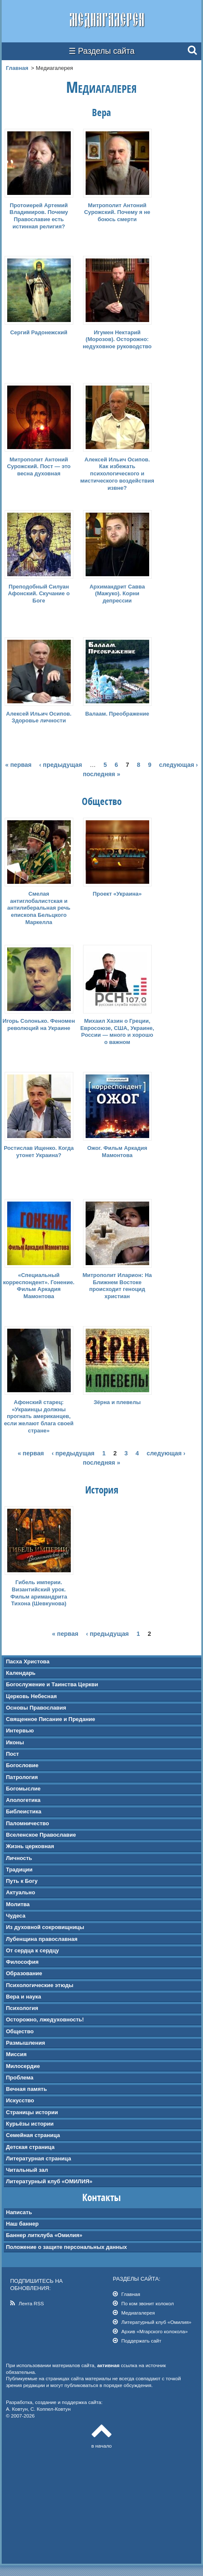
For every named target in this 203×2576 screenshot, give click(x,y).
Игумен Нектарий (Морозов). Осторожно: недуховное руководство (117, 339)
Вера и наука (23, 1996)
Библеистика (24, 1811)
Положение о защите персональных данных (66, 2247)
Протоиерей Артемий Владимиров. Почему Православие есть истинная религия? (39, 216)
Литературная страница (38, 2158)
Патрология (22, 1777)
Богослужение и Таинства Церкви (52, 1684)
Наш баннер (22, 2224)
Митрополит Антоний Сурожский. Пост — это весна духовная (38, 466)
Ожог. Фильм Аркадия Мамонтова (117, 1151)
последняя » (101, 774)
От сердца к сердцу (32, 1950)
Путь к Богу (22, 1881)
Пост (12, 1754)
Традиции (19, 1869)
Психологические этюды (39, 1985)
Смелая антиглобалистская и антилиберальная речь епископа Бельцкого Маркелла (38, 908)
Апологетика (23, 1800)
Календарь (21, 1673)
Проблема (19, 2077)
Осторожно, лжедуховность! (45, 2019)
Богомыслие (23, 1788)
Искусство (20, 2100)
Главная (17, 68)
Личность (19, 1858)
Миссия (16, 2054)
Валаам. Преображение (117, 714)
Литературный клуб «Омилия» (156, 2322)
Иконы (15, 1742)
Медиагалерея (138, 2312)
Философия (22, 1962)
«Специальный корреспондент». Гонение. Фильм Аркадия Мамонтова (38, 1286)
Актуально (20, 1892)
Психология (22, 2008)
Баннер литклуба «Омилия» (44, 2235)
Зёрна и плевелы (117, 1402)
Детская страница (30, 2147)
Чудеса (15, 1916)
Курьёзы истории (29, 2124)
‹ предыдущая (60, 764)
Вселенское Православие (41, 1835)
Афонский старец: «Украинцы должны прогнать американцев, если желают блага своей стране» (38, 1416)
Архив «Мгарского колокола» (154, 2331)
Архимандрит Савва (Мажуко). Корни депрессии (117, 593)
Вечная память (26, 2089)
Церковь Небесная (31, 1696)
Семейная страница (33, 2135)
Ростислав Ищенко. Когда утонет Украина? (39, 1151)
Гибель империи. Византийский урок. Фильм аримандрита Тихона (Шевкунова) (39, 1593)
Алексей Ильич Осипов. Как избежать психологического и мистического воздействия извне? (117, 473)
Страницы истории (32, 2112)
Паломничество (27, 1823)
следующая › (178, 764)
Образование (24, 1973)
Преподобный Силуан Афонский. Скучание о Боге (39, 593)
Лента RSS (31, 2303)
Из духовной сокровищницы (45, 1927)
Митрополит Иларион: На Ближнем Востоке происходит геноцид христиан (117, 1286)
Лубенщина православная (42, 1939)
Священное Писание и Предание (50, 1719)
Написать (19, 2212)
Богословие (22, 1765)
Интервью (20, 1730)
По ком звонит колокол (147, 2303)
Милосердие (23, 2066)
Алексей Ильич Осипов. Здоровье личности (38, 717)
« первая (18, 764)
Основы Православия (36, 1707)
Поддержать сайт (141, 2340)
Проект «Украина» (117, 894)
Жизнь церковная (30, 1846)
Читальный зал (27, 2170)
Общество (19, 2031)
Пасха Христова (28, 1661)
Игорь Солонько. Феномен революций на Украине (39, 1024)
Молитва (18, 1904)
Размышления (25, 2043)
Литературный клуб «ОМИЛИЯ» (49, 2181)
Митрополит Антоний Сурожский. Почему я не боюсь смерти (117, 212)
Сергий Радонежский (38, 332)
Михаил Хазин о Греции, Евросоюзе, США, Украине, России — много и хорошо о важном (117, 1032)
